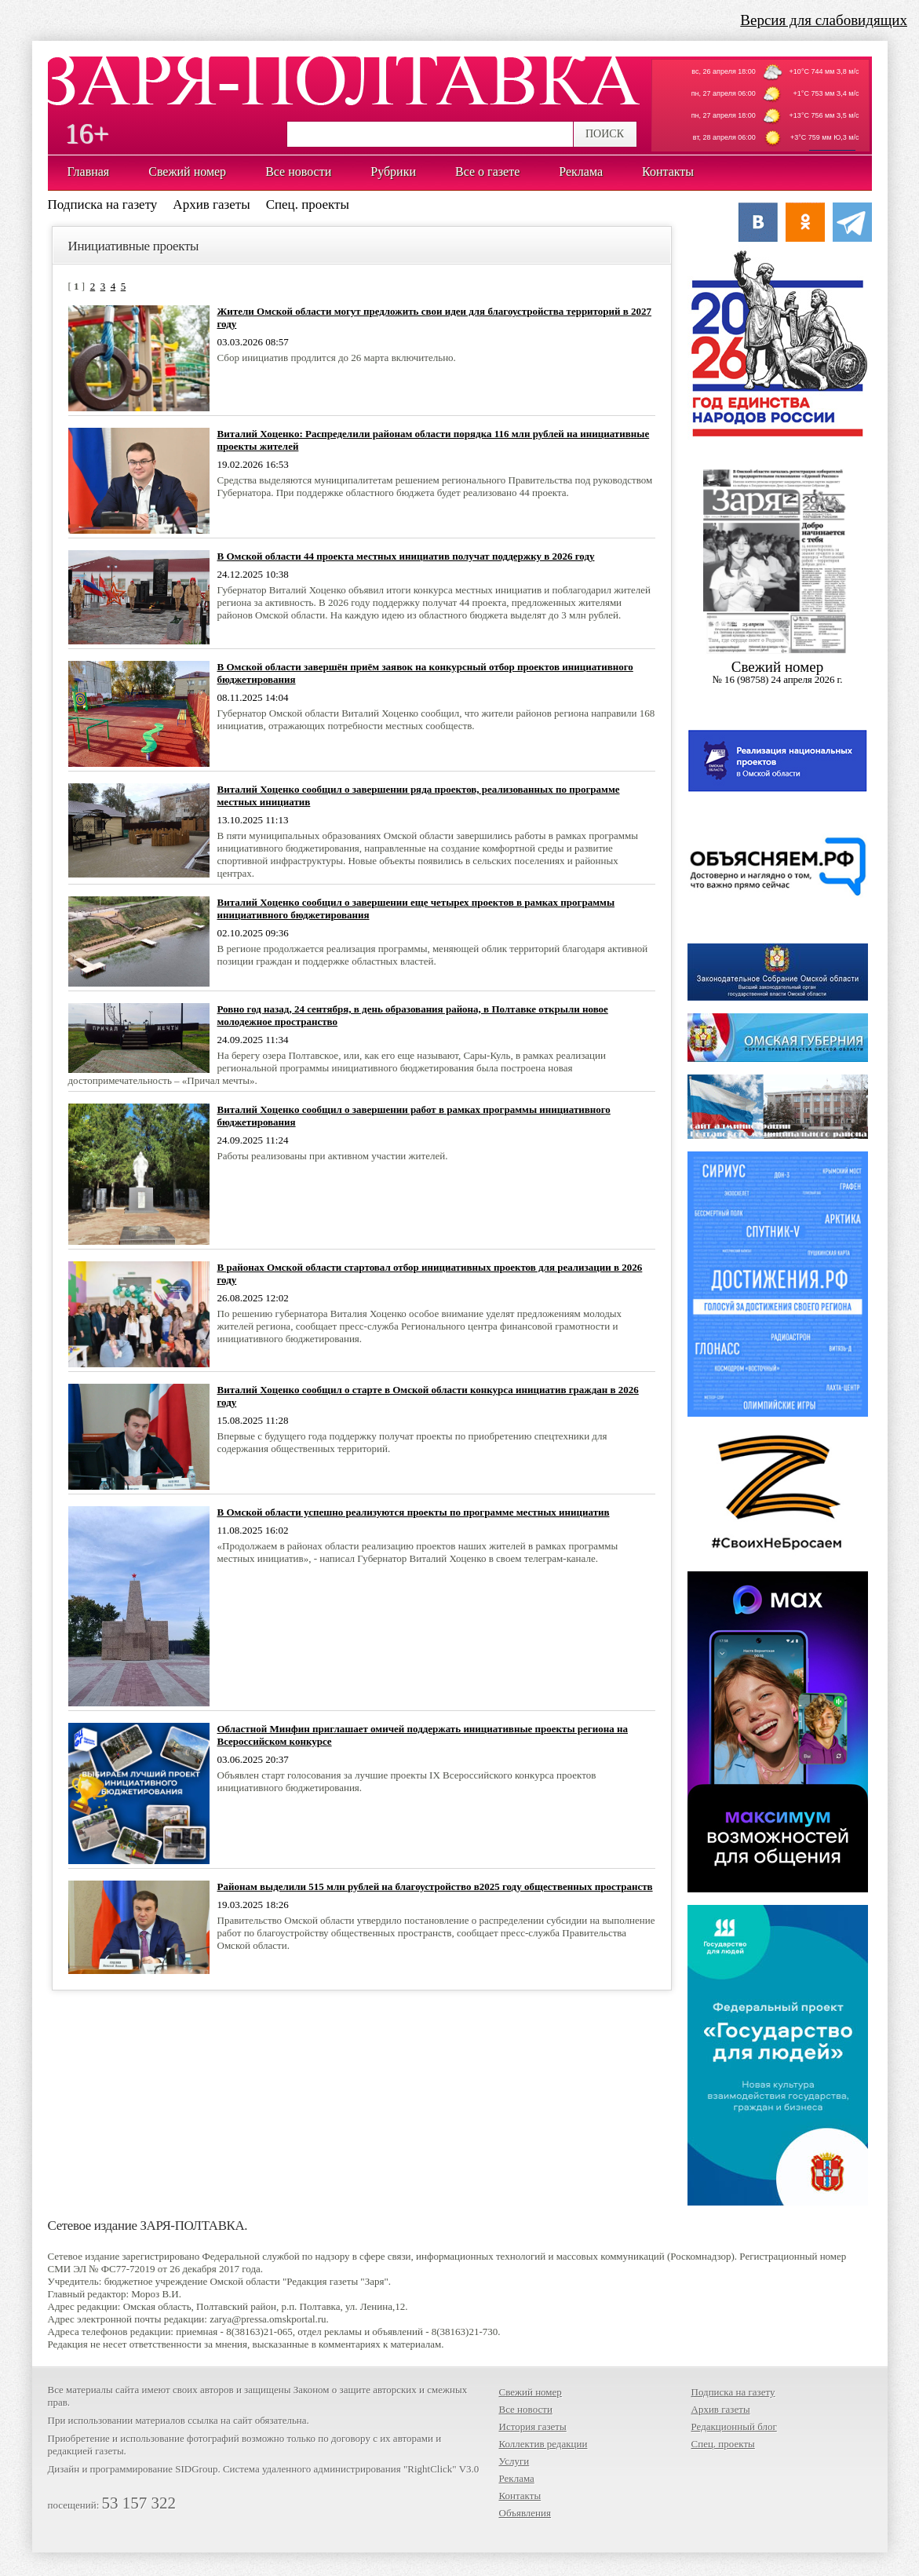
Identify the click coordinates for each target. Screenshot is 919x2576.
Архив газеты (211, 204)
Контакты (520, 2495)
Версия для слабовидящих (823, 20)
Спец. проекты (307, 204)
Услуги (514, 2461)
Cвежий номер (778, 672)
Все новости (525, 2409)
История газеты (533, 2426)
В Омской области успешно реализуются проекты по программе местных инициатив (413, 1512)
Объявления (525, 2513)
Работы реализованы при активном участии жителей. (332, 1156)
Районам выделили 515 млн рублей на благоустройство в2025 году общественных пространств (435, 1886)
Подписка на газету (103, 204)
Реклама (516, 2478)
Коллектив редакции (543, 2444)
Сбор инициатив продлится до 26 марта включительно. (336, 357)
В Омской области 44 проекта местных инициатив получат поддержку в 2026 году (406, 556)
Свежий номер (530, 2392)
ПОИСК (604, 134)
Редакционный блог (734, 2426)
